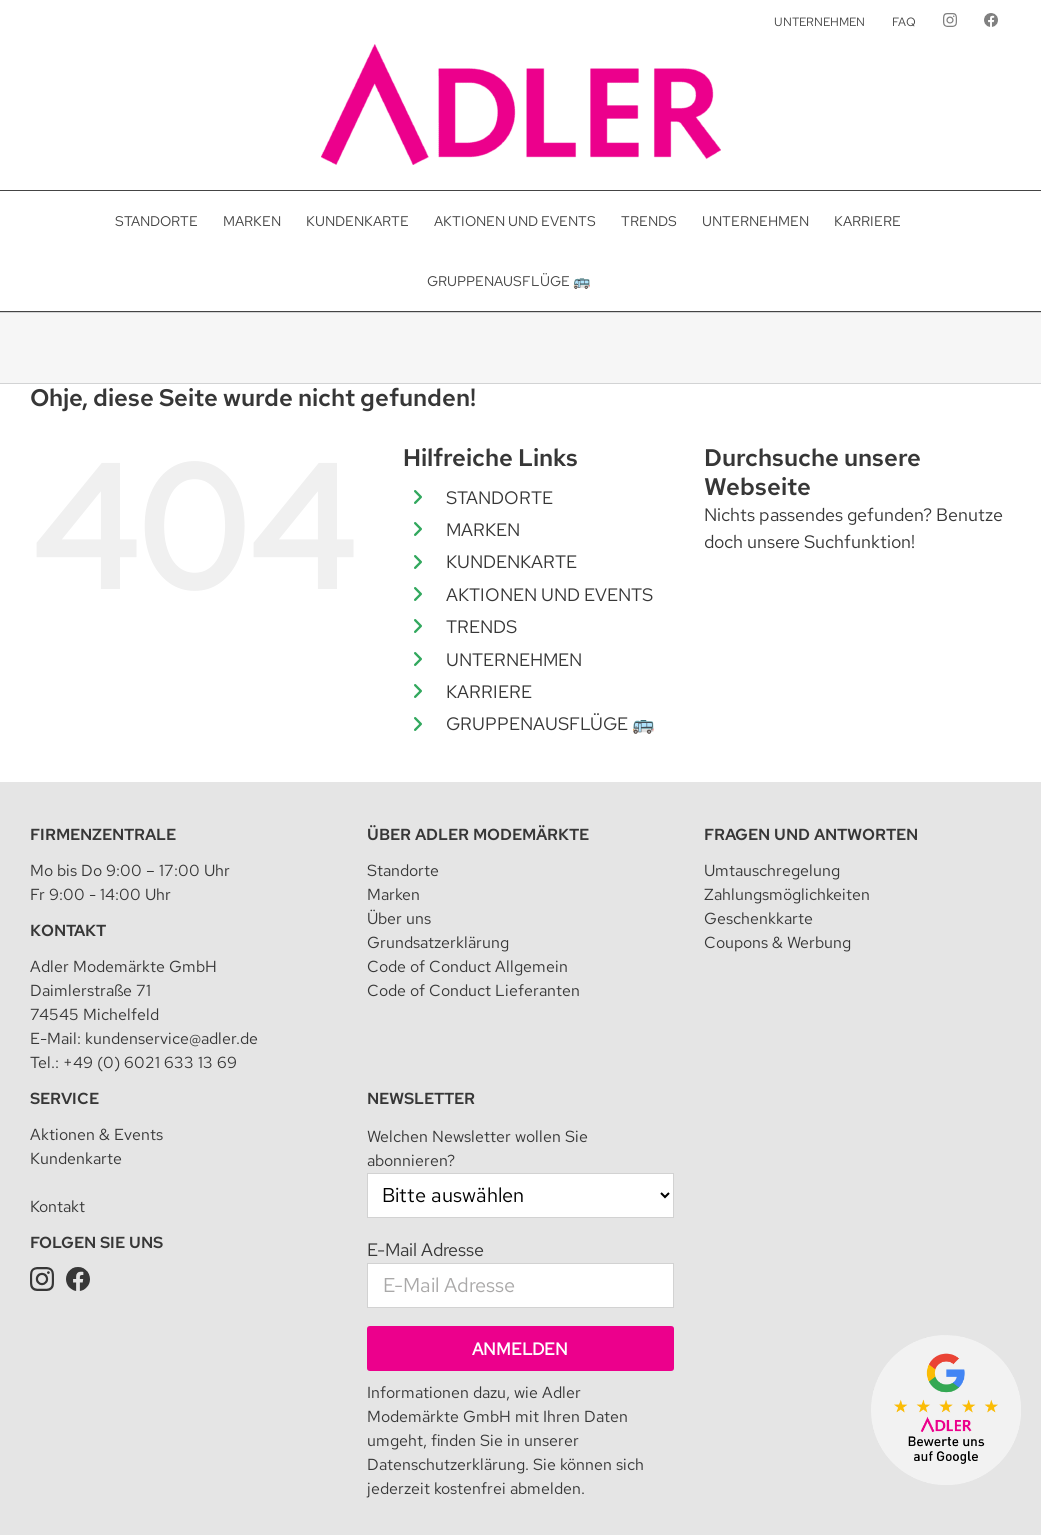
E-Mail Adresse (425, 1157)
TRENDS (481, 626)
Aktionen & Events (96, 1042)
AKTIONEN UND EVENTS (549, 594)
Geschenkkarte (758, 826)
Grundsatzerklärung (438, 850)
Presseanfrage (566, 1490)
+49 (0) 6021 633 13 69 (150, 970)
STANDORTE (499, 497)
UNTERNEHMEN (514, 659)
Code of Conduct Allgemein (467, 874)
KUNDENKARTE (511, 561)
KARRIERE (489, 691)
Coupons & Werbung (777, 850)
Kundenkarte (76, 1066)
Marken (393, 802)
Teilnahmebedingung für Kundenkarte (745, 1469)
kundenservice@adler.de (171, 946)
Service (64, 1006)
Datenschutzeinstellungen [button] (536, 1469)
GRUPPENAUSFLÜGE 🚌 (550, 723)
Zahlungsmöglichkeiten (787, 802)
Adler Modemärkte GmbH (198, 1469)
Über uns (399, 826)
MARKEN (483, 529)
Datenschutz (406, 1469)
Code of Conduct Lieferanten (473, 898)
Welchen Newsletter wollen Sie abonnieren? (477, 1056)
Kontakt (68, 838)
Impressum (322, 1469)
